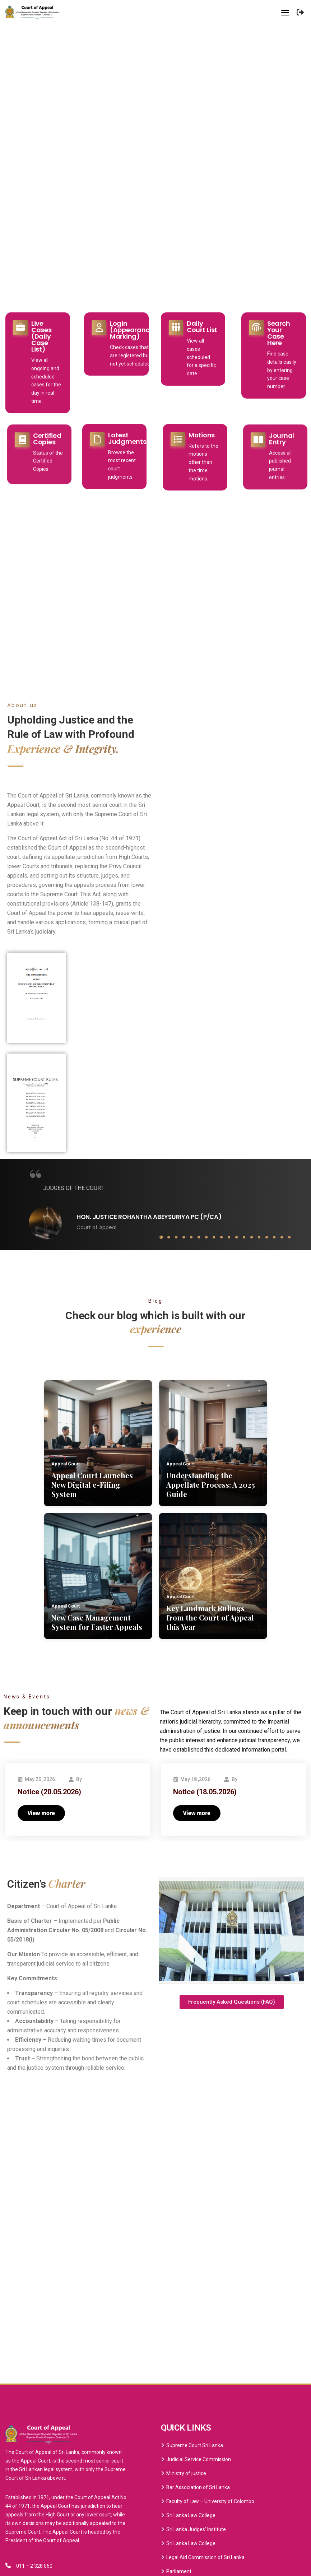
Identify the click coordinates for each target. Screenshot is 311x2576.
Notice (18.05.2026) (205, 1791)
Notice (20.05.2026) (49, 1791)
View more (41, 1813)
